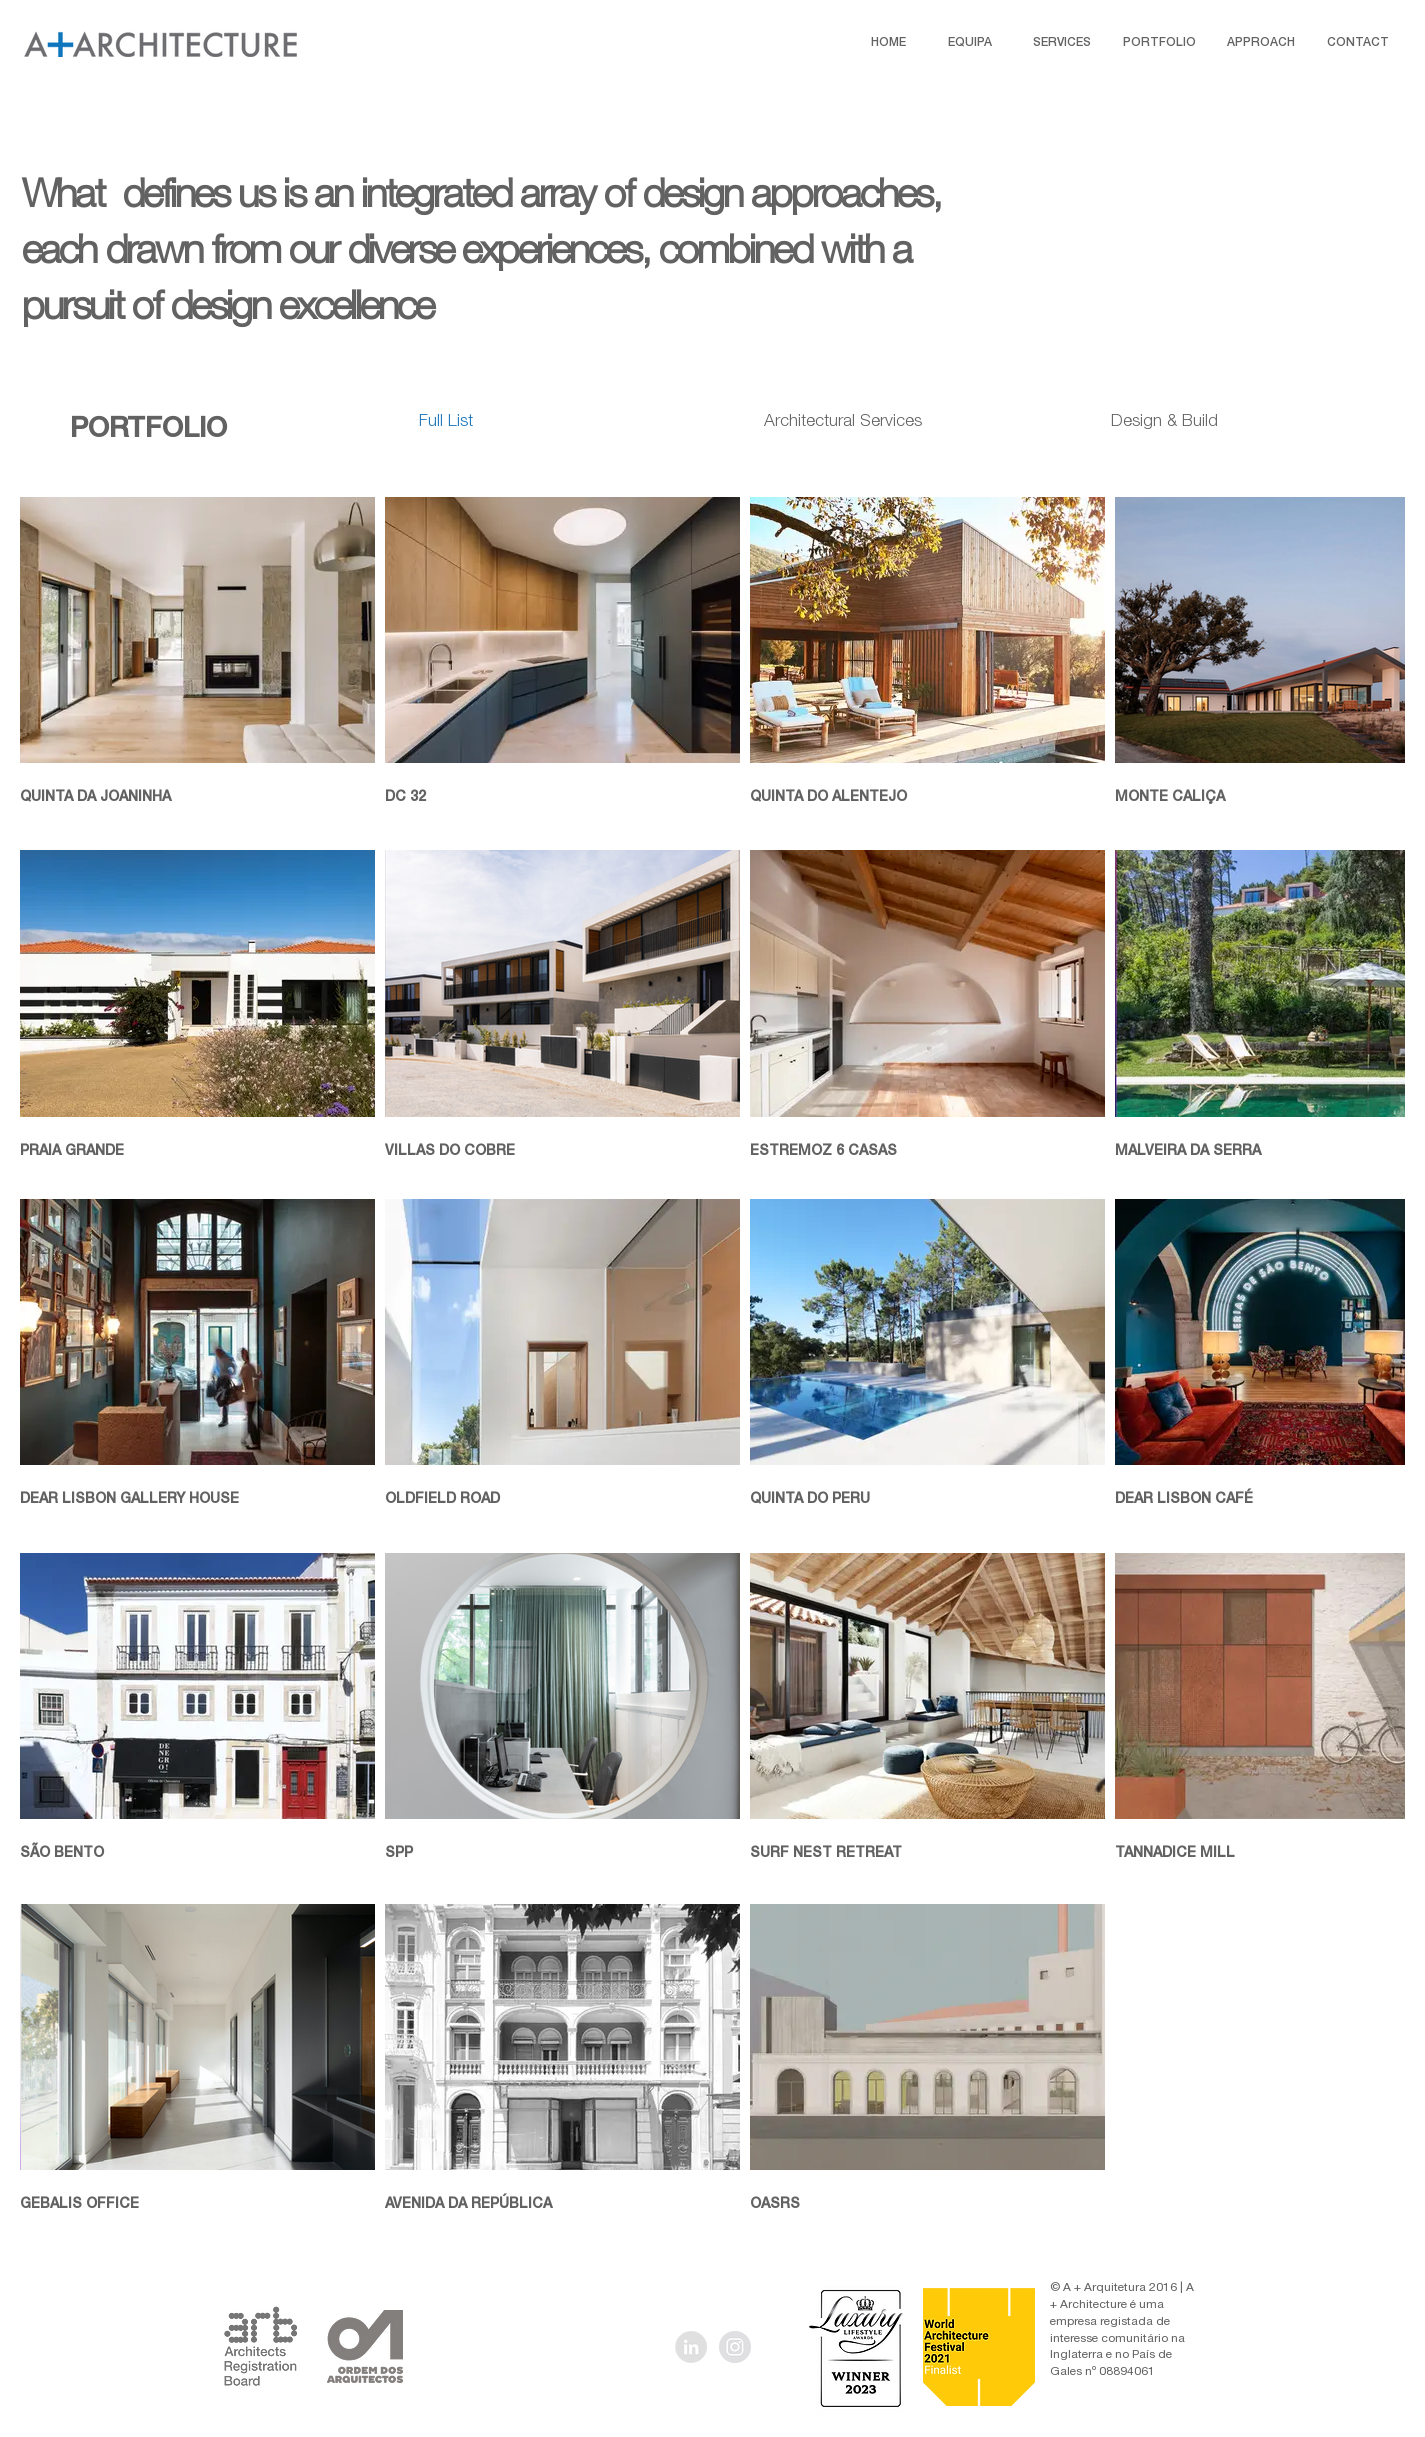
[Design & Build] (1164, 423)
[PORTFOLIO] (1159, 43)
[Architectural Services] (843, 423)
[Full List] (446, 423)
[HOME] (888, 43)
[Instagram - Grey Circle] (735, 2347)
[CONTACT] (1358, 43)
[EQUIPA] (970, 43)
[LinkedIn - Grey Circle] (691, 2347)
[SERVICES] (1062, 43)
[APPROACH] (1261, 43)
